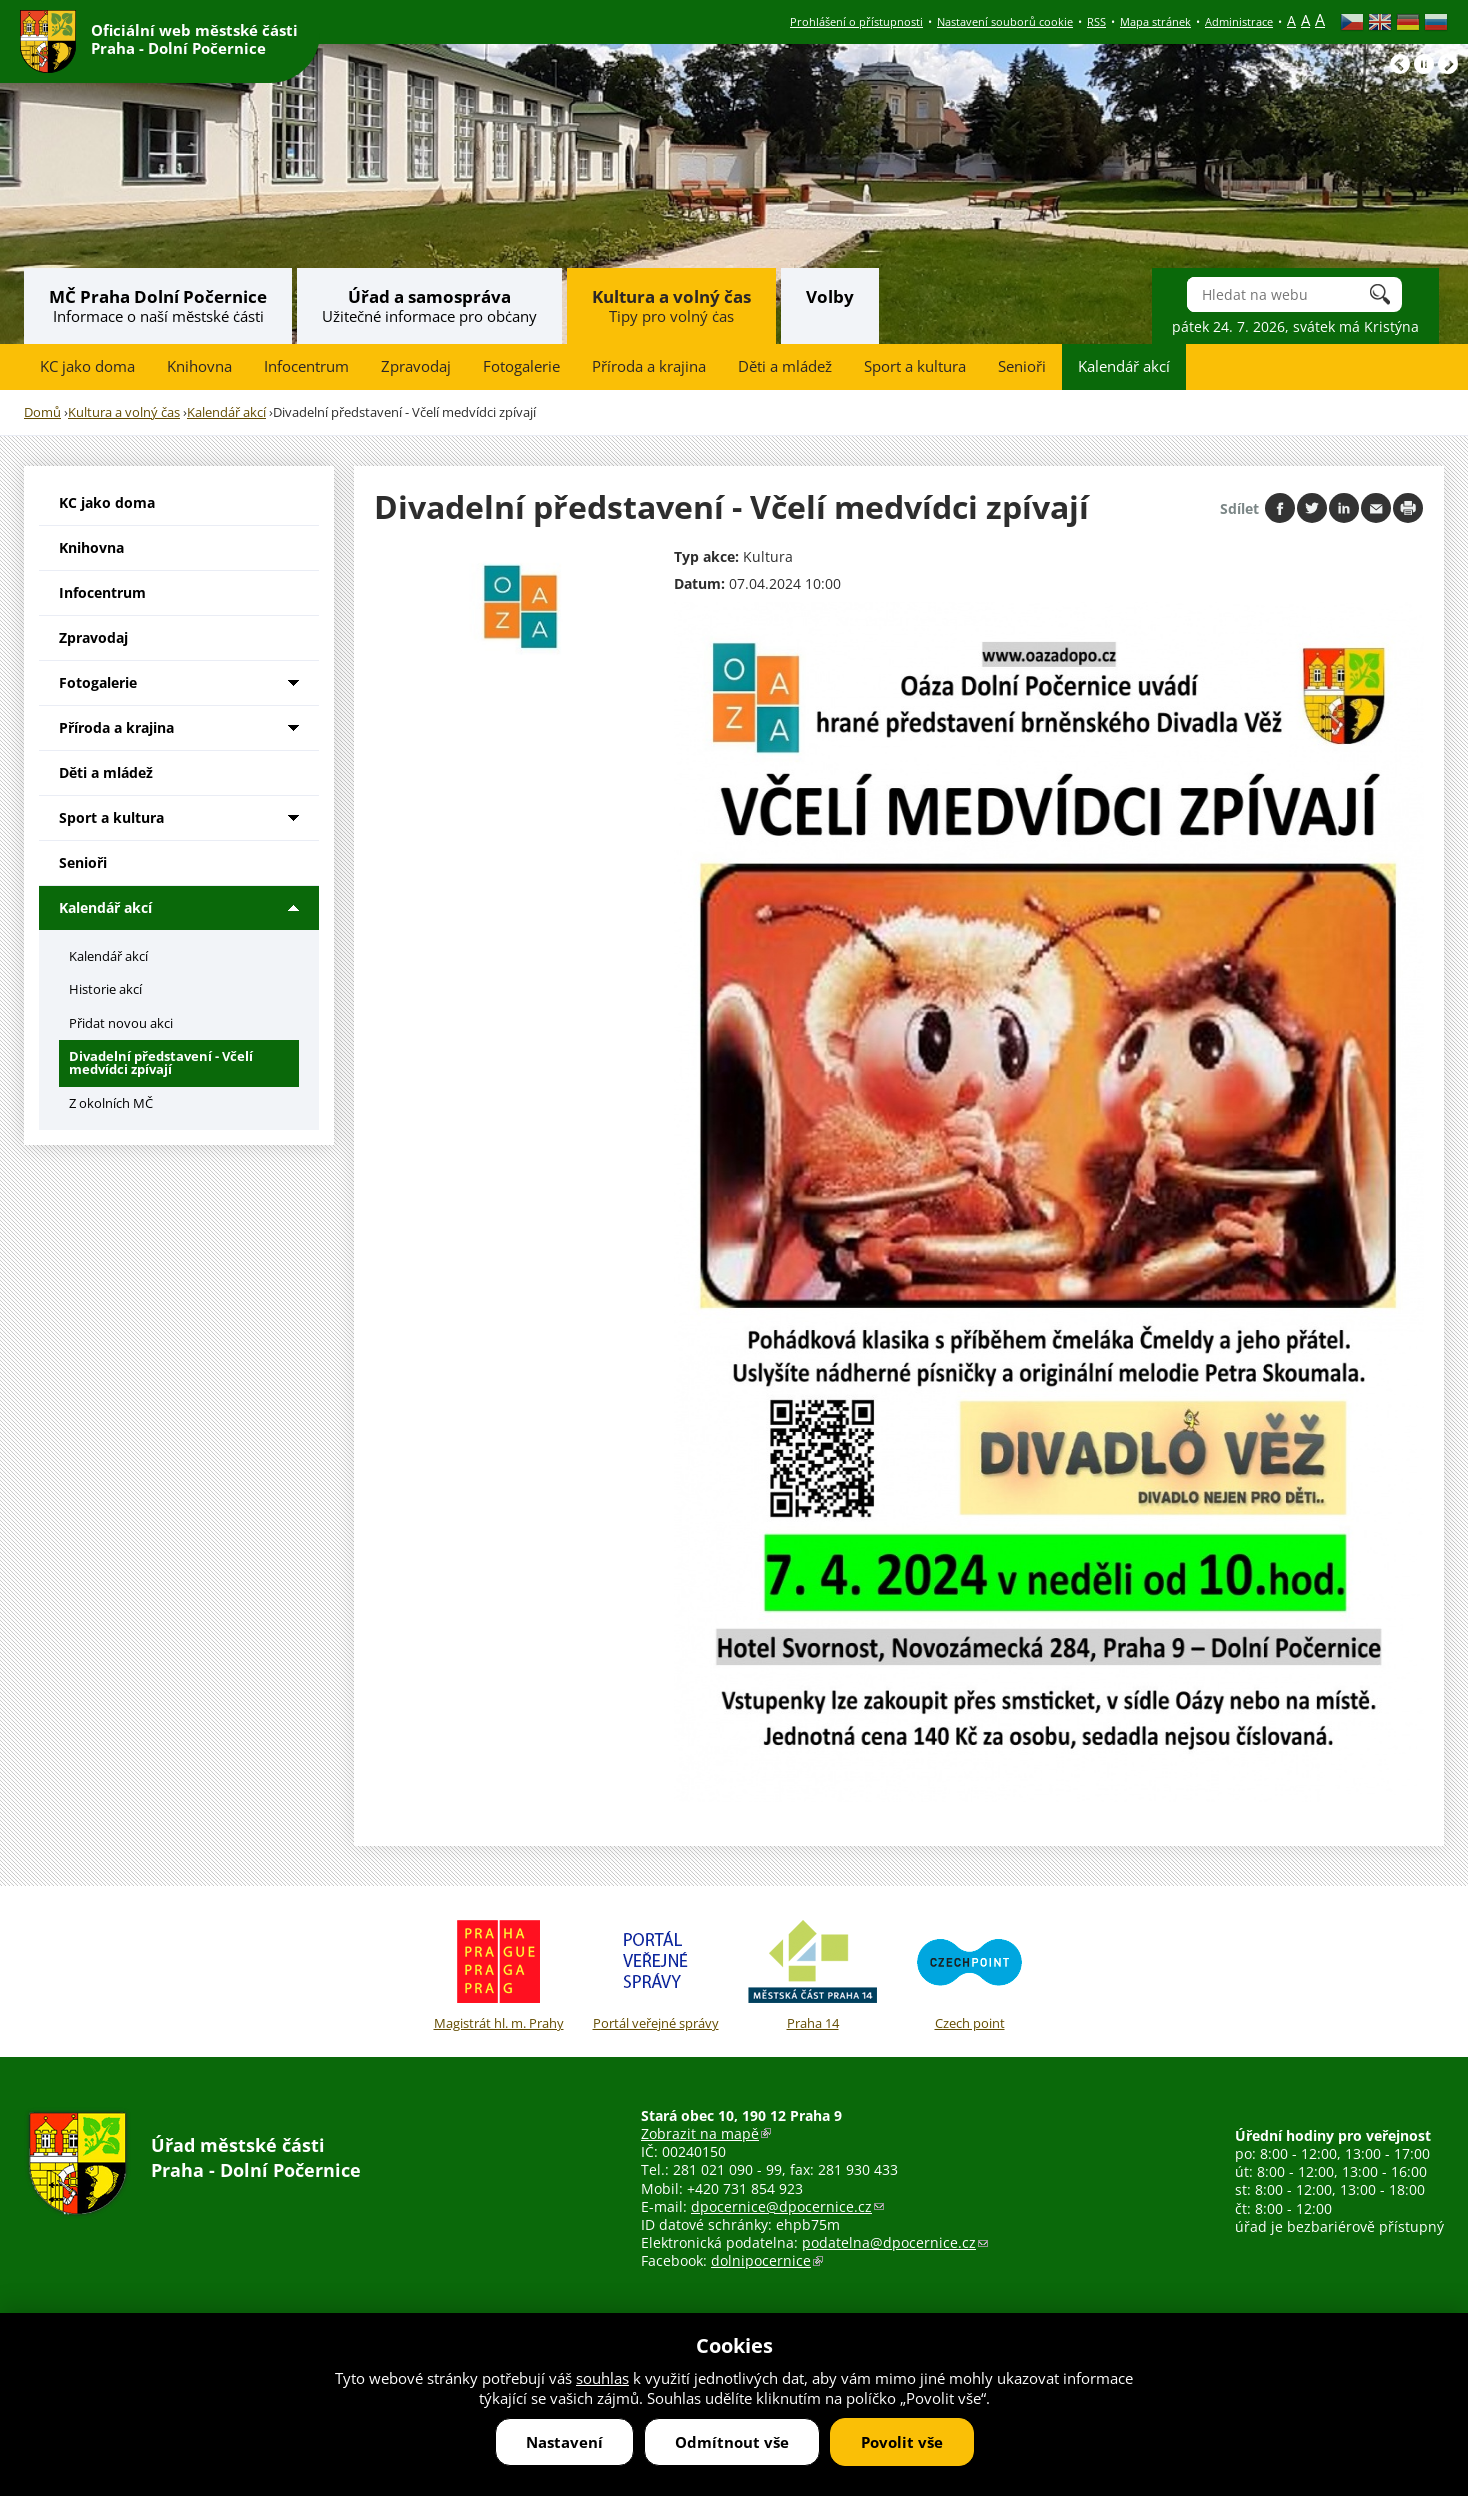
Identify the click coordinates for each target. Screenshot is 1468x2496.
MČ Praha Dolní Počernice (158, 296)
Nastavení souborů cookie (1005, 21)
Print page (1408, 508)
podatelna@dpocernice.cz (895, 2242)
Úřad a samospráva (429, 296)
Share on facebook (1280, 508)
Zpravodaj (416, 366)
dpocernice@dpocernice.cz (787, 2206)
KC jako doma (87, 366)
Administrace (1239, 21)
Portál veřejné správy (655, 1971)
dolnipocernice (767, 2260)
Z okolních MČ (111, 1103)
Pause (1424, 64)
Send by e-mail (1376, 508)
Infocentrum (306, 366)
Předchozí (1400, 64)
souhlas (602, 2378)
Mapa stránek (1155, 21)
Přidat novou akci (121, 1023)
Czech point (969, 1971)
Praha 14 (812, 1971)
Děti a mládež (785, 366)
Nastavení (564, 2442)
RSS (1096, 21)
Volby (830, 296)
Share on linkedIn (1344, 508)
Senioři (1022, 366)
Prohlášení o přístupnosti (856, 21)
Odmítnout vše (732, 2442)
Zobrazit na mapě (706, 2133)
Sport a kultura (915, 366)
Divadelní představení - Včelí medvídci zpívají (161, 1062)
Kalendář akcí (1124, 366)
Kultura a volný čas (671, 296)
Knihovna (199, 366)
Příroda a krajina (649, 366)
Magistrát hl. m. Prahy (498, 1971)
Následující (1448, 64)
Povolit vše (902, 2442)
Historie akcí (105, 989)
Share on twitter (1312, 508)
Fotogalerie (521, 366)
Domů (42, 412)
